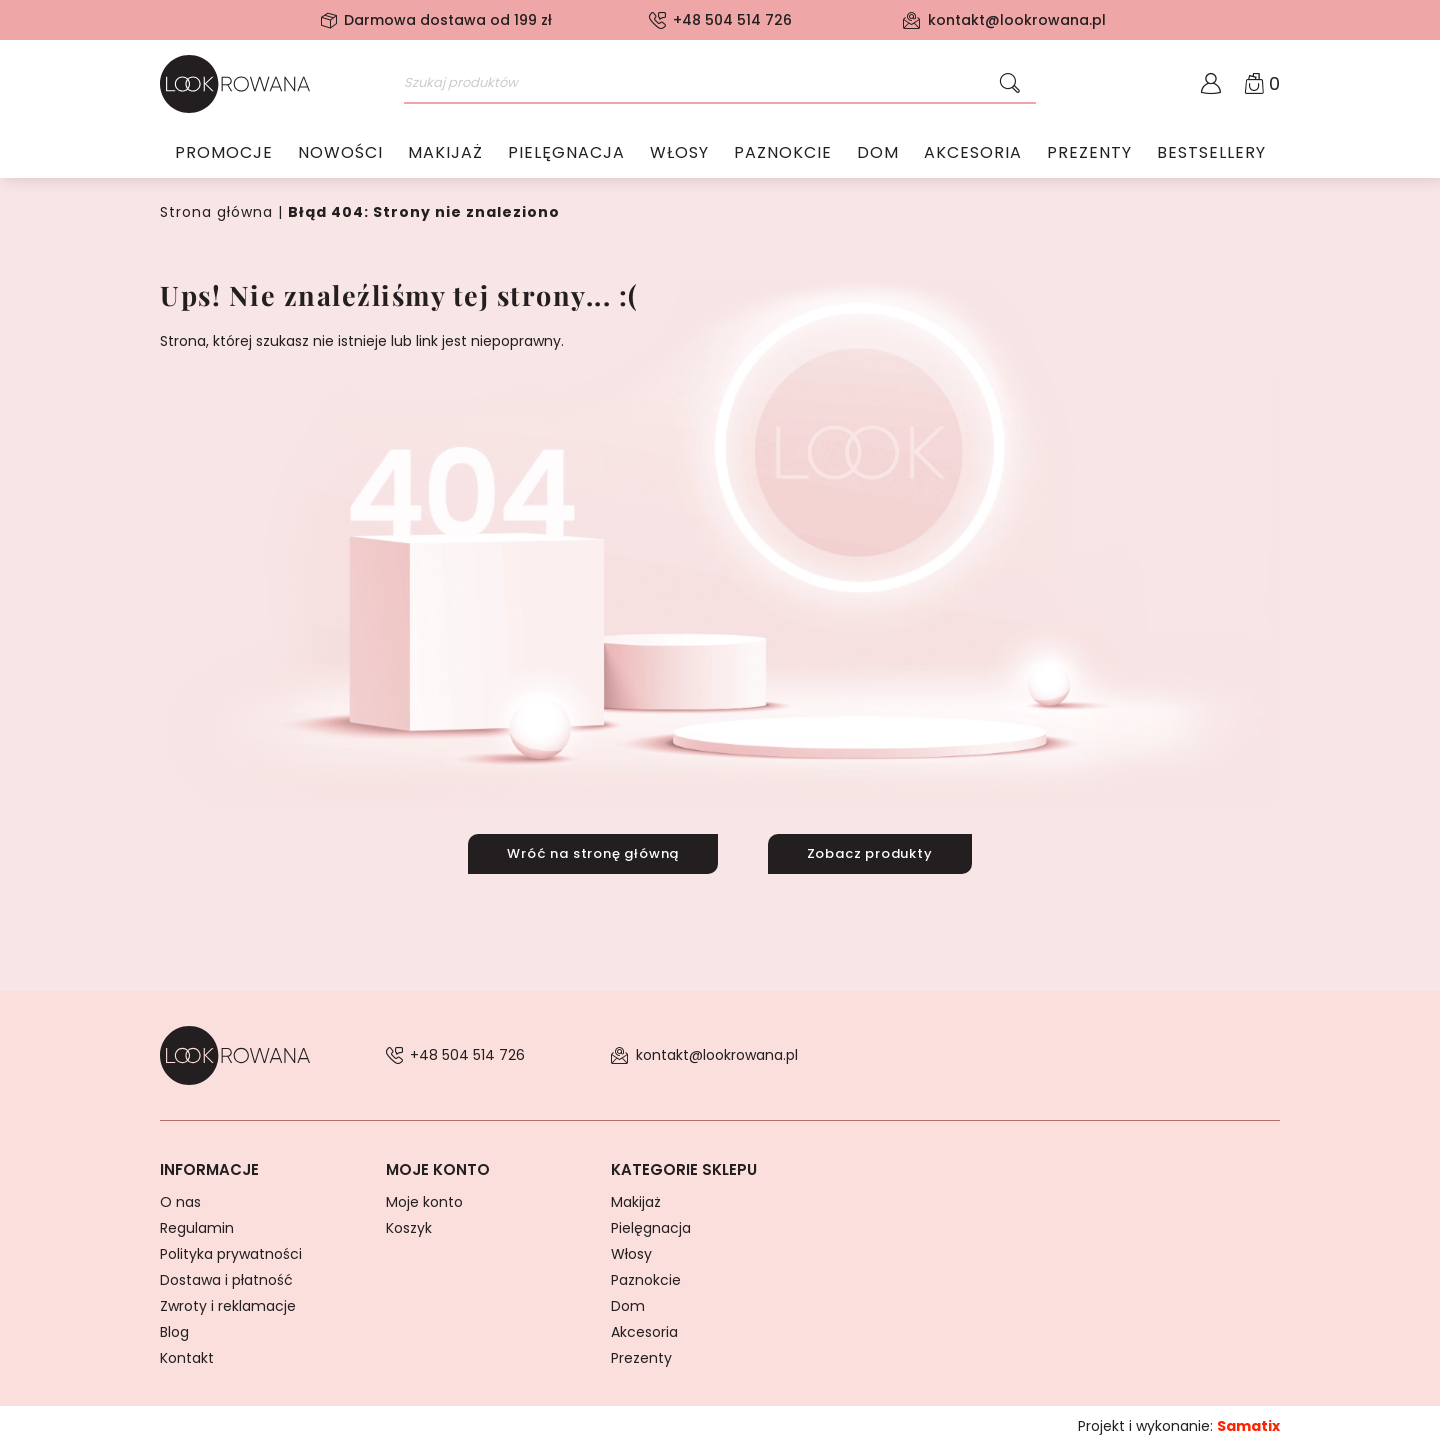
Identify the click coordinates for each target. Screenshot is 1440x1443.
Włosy (679, 154)
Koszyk (409, 1224)
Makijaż (445, 154)
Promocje (224, 154)
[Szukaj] (1010, 84)
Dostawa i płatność (226, 1276)
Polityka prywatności (231, 1250)
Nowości (340, 154)
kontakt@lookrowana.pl (1017, 20)
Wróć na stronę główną (588, 851)
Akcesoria (973, 154)
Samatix (1248, 1422)
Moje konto (424, 1198)
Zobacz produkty (875, 851)
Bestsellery (1211, 154)
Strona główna (216, 212)
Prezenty (1089, 154)
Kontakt (187, 1354)
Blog (174, 1328)
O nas (180, 1198)
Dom (878, 154)
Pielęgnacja (566, 154)
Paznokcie (783, 154)
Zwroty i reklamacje (228, 1302)
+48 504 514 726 (732, 20)
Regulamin (197, 1224)
